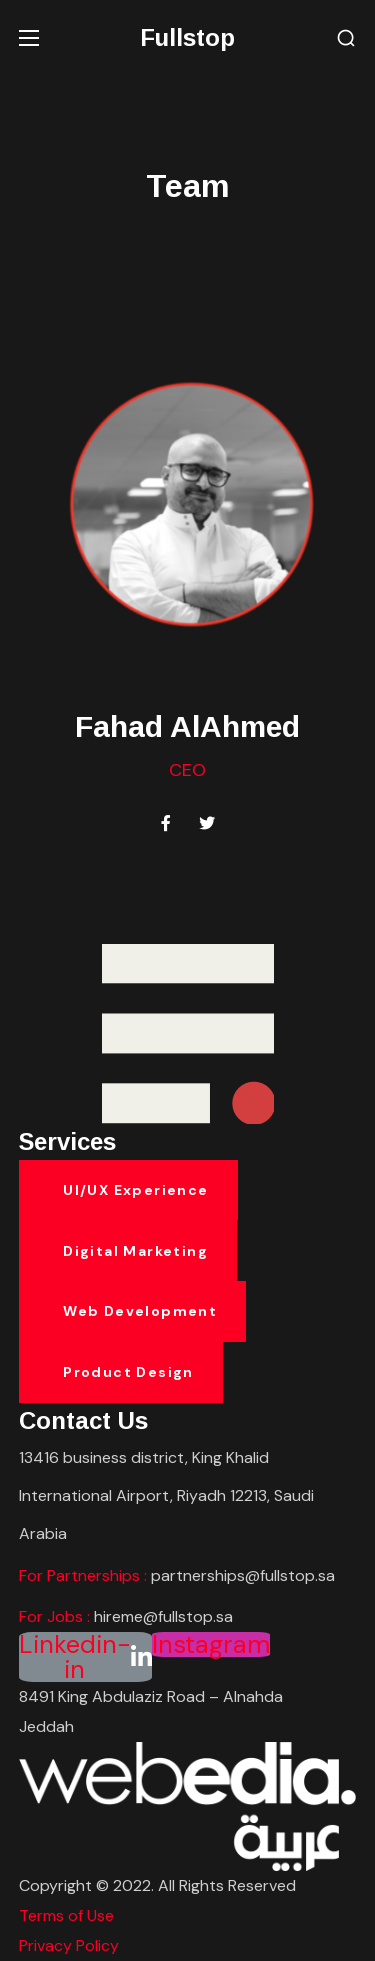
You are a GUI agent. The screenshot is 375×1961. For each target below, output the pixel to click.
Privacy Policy (69, 1945)
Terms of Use (66, 1915)
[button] (346, 38)
